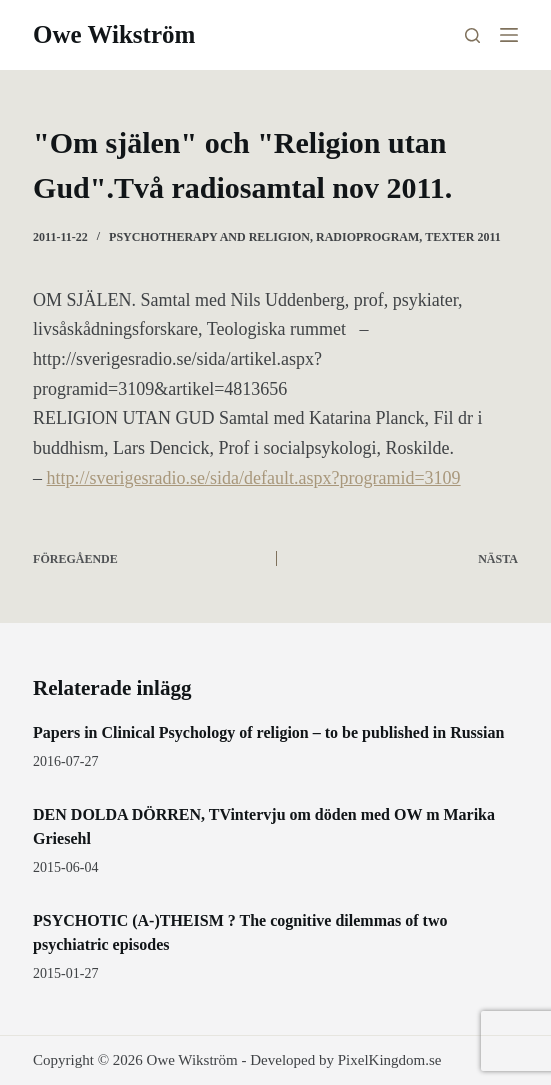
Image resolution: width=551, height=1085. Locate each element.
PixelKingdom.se (390, 1060)
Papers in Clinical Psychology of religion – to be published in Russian (268, 732)
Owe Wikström (114, 34)
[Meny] (509, 35)
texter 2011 (463, 237)
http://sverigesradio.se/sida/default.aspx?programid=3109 (254, 478)
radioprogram (367, 237)
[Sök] (472, 35)
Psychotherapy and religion (209, 237)
